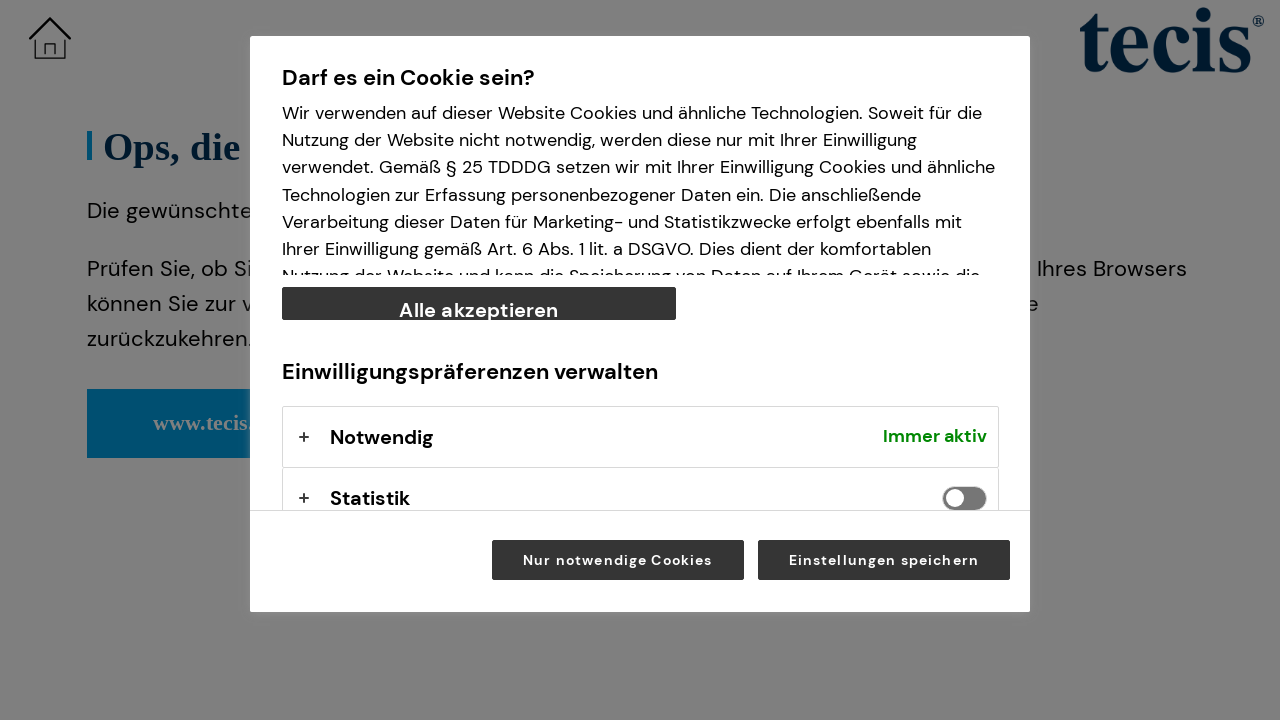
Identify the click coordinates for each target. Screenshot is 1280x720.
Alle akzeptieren (478, 308)
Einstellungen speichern (884, 560)
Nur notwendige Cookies (617, 560)
